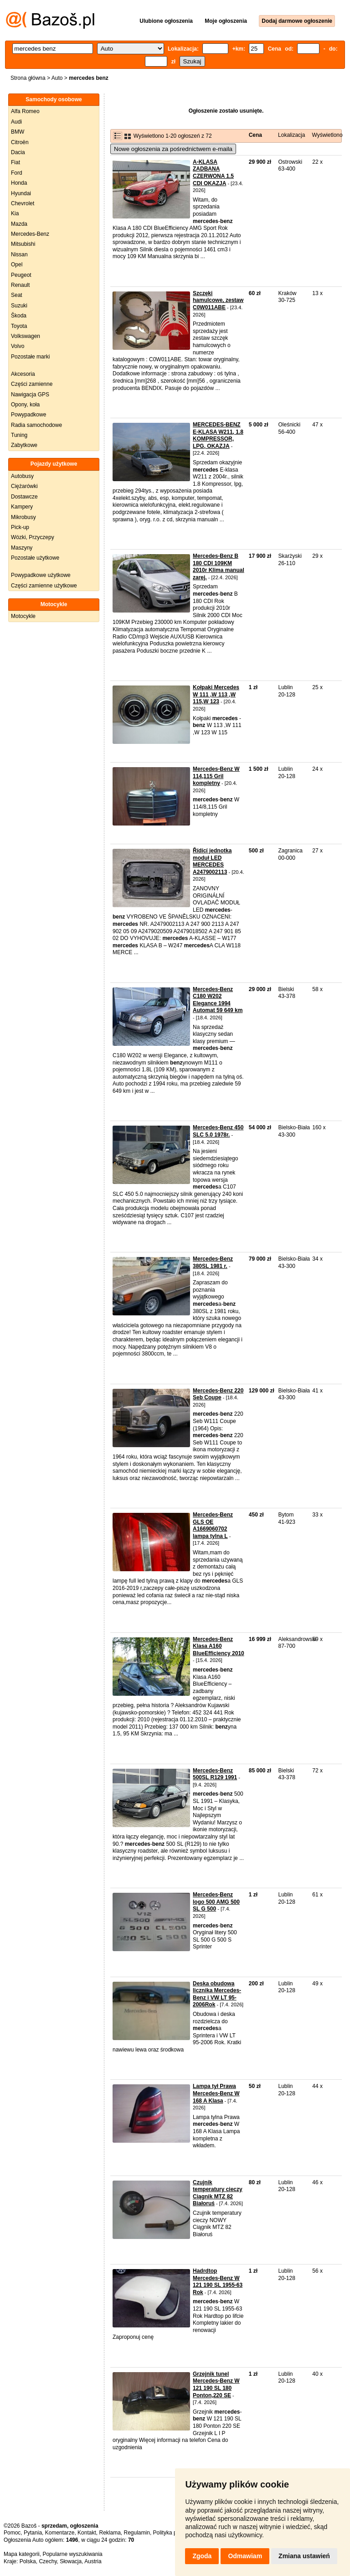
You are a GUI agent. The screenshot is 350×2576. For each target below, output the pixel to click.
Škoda (18, 315)
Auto (57, 78)
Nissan (19, 254)
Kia (15, 213)
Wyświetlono (327, 135)
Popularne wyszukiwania (72, 2554)
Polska (28, 2561)
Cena (255, 135)
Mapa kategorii (22, 2554)
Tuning (19, 435)
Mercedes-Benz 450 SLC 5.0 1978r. (218, 1131)
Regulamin (137, 2532)
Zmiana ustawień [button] (304, 2556)
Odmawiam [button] (245, 2556)
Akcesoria (23, 374)
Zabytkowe (24, 445)
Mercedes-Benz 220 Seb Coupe (218, 1394)
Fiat (15, 162)
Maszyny (21, 548)
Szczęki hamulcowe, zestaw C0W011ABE (218, 300)
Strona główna (28, 78)
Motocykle (23, 616)
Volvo (17, 346)
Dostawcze (24, 496)
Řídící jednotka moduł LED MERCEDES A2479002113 (212, 861)
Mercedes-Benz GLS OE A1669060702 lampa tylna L (213, 1525)
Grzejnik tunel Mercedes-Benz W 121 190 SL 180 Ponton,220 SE (216, 2385)
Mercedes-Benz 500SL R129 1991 (215, 1774)
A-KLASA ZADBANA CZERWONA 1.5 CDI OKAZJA (213, 173)
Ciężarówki (24, 486)
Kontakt (86, 2532)
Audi (16, 122)
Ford (16, 173)
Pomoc (12, 2532)
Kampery (22, 507)
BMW (17, 132)
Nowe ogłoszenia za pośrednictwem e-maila (173, 148)
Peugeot (21, 275)
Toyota (19, 326)
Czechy (48, 2561)
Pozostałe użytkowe (35, 558)
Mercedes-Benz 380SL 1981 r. (213, 1262)
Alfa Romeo (25, 111)
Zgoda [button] (201, 2556)
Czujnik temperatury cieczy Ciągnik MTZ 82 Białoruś (217, 2193)
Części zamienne (31, 384)
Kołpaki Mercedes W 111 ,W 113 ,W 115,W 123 (216, 694)
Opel (16, 264)
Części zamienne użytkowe (44, 585)
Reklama (109, 2532)
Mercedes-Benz (30, 234)
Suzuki (19, 305)
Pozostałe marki (30, 356)
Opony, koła (25, 404)
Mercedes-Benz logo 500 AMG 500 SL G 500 (216, 1901)
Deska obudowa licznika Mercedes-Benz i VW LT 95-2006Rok (217, 1994)
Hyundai (21, 193)
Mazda (19, 224)
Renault (20, 285)
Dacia (18, 152)
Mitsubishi (23, 244)
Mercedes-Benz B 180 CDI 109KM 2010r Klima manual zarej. (218, 567)
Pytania (33, 2532)
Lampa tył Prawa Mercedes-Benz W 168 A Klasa (216, 2093)
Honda (19, 183)
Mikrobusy (23, 517)
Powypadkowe (28, 414)
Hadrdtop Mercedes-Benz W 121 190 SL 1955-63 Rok (217, 2282)
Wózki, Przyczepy (32, 537)
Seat (16, 295)
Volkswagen (25, 336)
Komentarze (60, 2532)
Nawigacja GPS (30, 394)
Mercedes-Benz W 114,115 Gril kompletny (216, 776)
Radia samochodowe (36, 425)
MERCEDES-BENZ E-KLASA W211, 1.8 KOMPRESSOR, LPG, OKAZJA (218, 435)
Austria (92, 2561)
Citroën (20, 142)
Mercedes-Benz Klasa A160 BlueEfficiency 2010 (218, 1646)
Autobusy (22, 476)
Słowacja (71, 2561)
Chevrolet (22, 203)
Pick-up (20, 527)
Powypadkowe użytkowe (41, 575)
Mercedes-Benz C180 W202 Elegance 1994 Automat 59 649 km (217, 1000)
